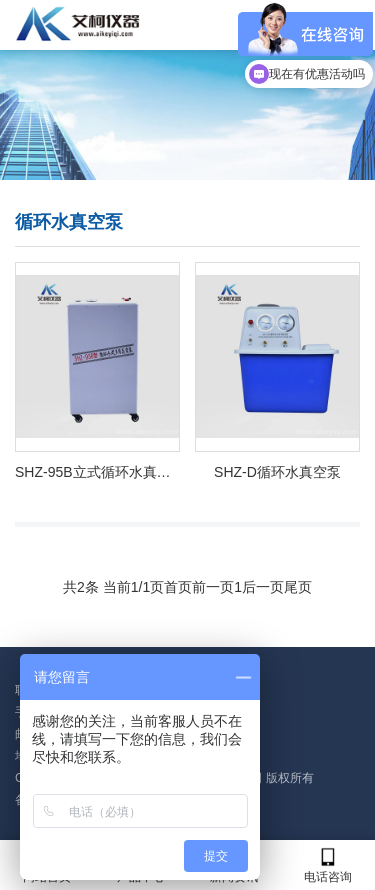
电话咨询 (328, 865)
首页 (178, 587)
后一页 (263, 587)
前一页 (213, 587)
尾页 (298, 587)
